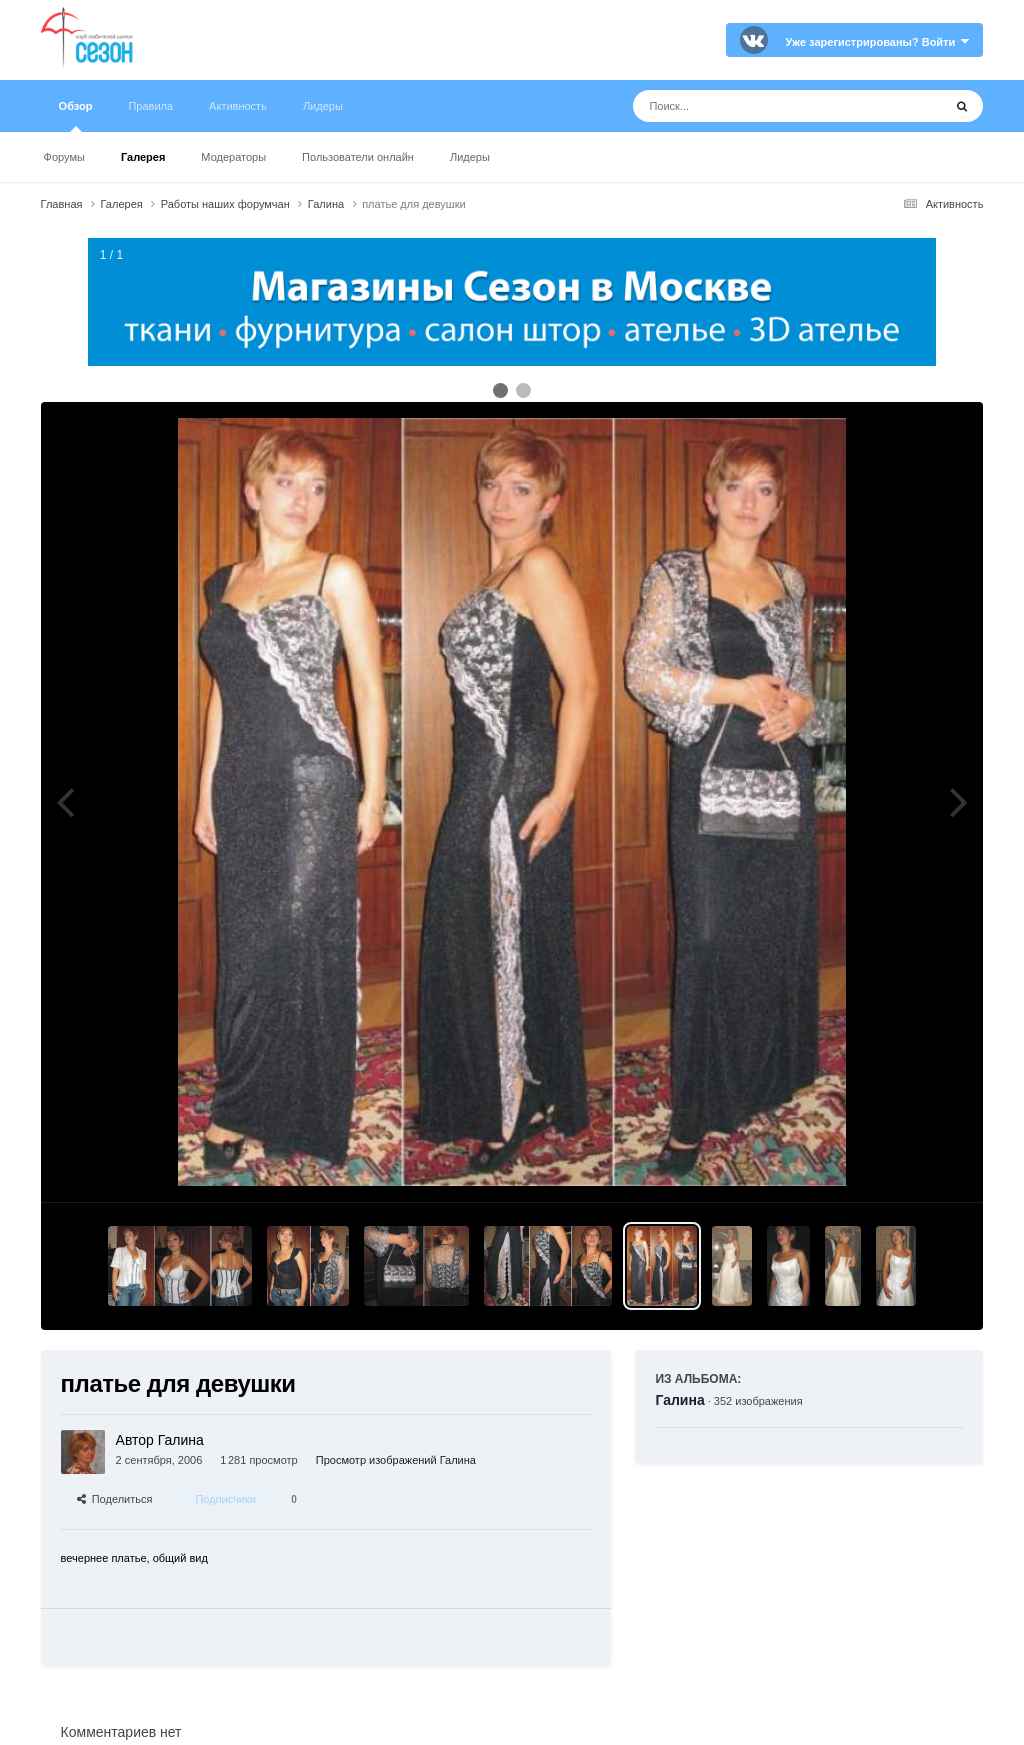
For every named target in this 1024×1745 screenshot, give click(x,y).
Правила (150, 106)
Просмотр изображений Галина (396, 1460)
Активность (238, 106)
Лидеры (470, 157)
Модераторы (233, 157)
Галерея (143, 157)
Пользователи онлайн (358, 157)
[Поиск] (750, 106)
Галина (679, 1400)
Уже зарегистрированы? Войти (878, 42)
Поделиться (115, 1499)
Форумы (64, 157)
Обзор (76, 116)
